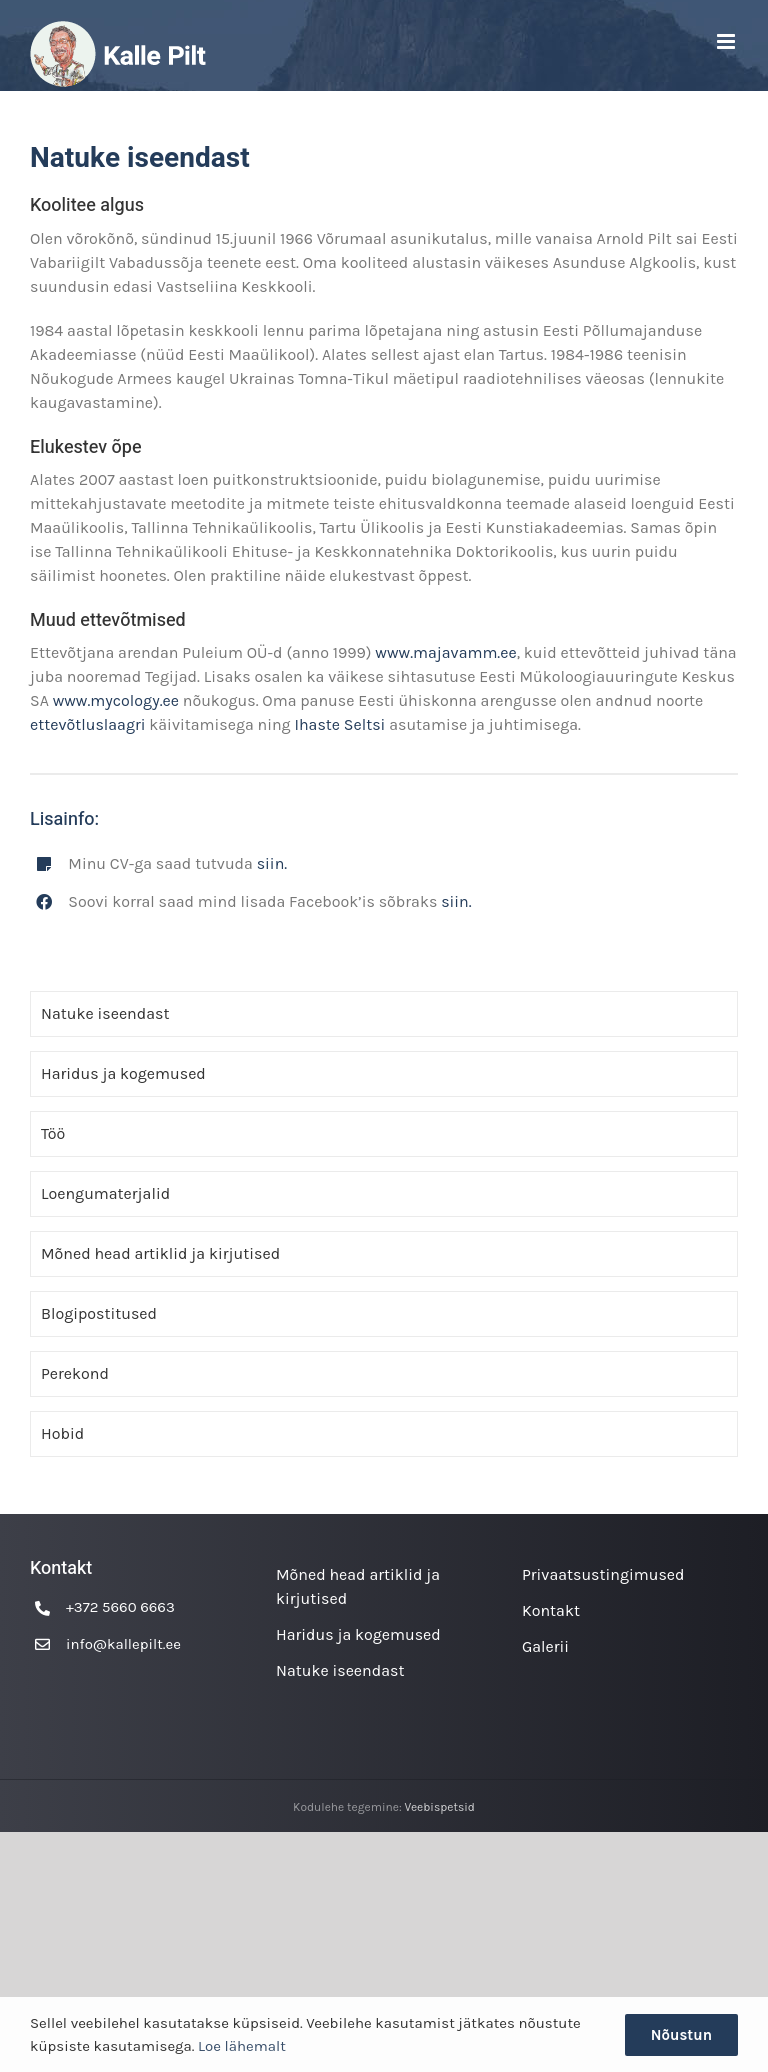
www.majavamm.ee (445, 652)
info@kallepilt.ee (123, 1644)
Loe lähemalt (242, 2046)
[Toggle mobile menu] (727, 41)
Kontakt (551, 1610)
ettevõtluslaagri (89, 724)
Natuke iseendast (105, 1013)
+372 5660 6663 (120, 1607)
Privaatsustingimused (603, 1574)
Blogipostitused (99, 1313)
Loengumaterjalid (105, 1193)
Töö (53, 1133)
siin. (272, 863)
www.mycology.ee (116, 700)
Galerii (545, 1646)
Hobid (62, 1433)
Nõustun (681, 2035)
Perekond (75, 1373)
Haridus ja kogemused (123, 1073)
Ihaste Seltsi (341, 724)
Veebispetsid (440, 1807)
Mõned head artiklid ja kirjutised (160, 1253)
